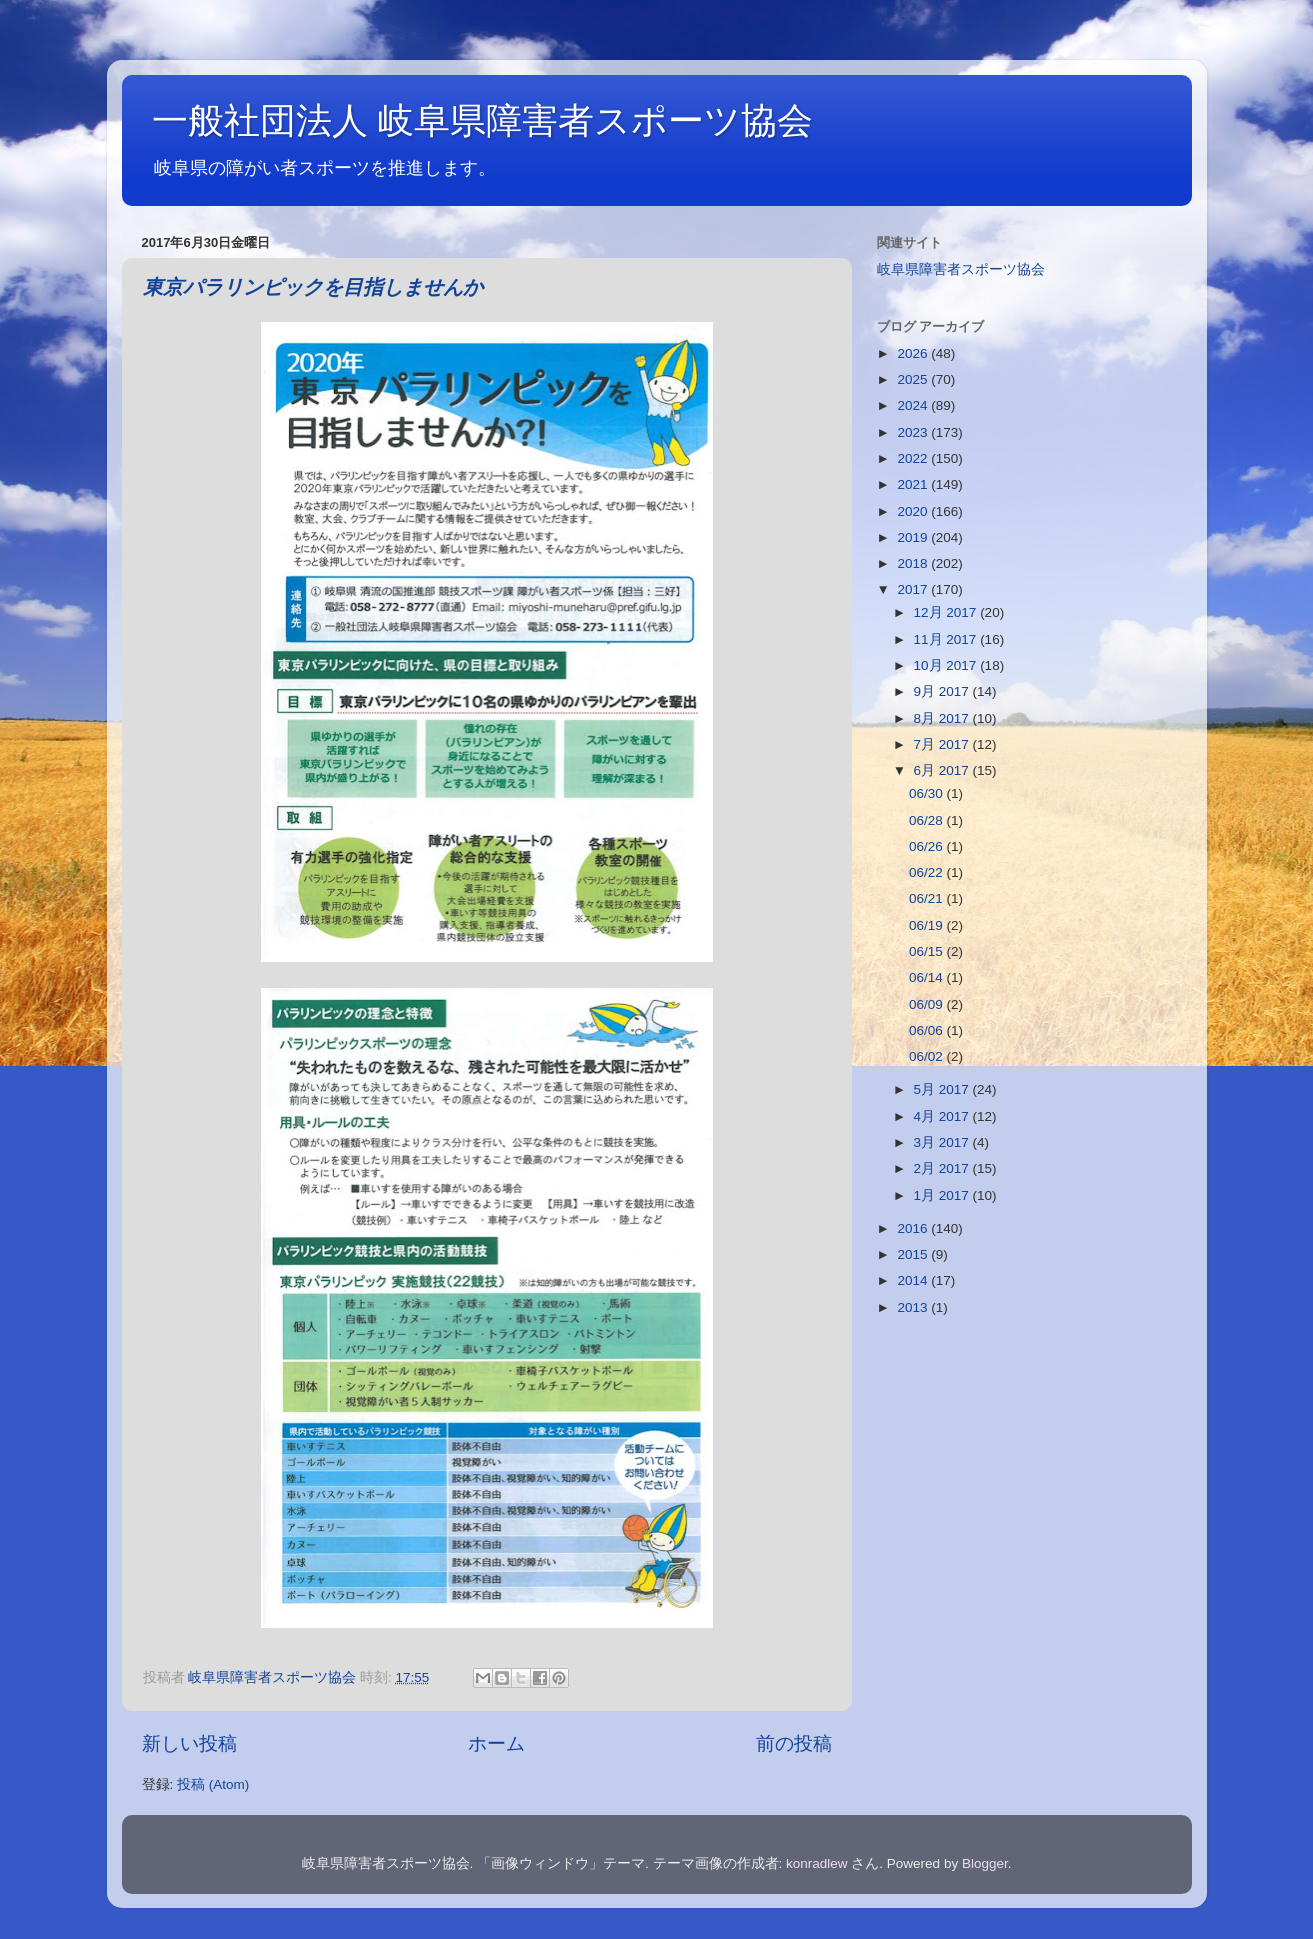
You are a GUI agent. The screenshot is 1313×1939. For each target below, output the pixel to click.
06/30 (928, 793)
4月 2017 (943, 1116)
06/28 (928, 820)
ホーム (496, 1743)
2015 (914, 1254)
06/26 (928, 846)
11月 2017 (947, 639)
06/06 (928, 1030)
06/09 (928, 1004)
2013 (914, 1307)
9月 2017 (943, 691)
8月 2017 (943, 718)
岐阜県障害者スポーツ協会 (961, 269)
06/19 (928, 925)
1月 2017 (943, 1195)
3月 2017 (943, 1142)
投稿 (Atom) (213, 1784)
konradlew (817, 1863)
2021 (914, 484)
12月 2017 (947, 612)
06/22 (928, 872)
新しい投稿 (189, 1743)
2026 (914, 353)
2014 (914, 1280)
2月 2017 (943, 1168)
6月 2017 (943, 770)
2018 (914, 563)
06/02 (928, 1056)
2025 (914, 379)
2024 (914, 405)
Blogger (985, 1863)
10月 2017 (947, 665)
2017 (914, 589)
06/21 (928, 898)
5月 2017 (943, 1089)
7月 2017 (943, 744)
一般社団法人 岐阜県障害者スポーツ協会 (482, 120)
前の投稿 (794, 1743)
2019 (914, 537)
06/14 (928, 977)
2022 (914, 458)
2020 (914, 511)
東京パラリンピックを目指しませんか (313, 288)
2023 (914, 432)
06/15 (928, 951)
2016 (914, 1228)
